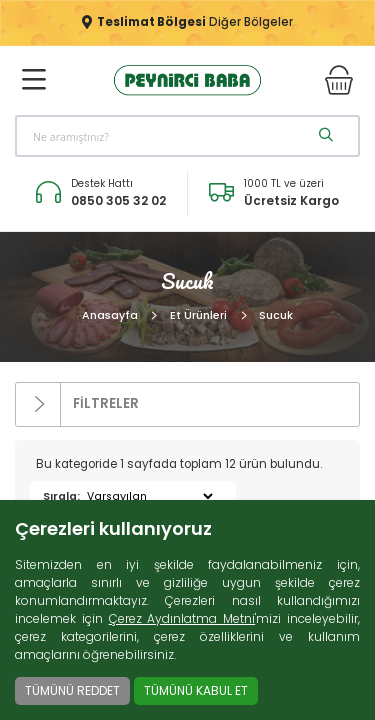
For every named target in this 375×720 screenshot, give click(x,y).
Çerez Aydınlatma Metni (182, 618)
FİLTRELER (77, 404)
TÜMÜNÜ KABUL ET (196, 690)
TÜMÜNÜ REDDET (72, 690)
